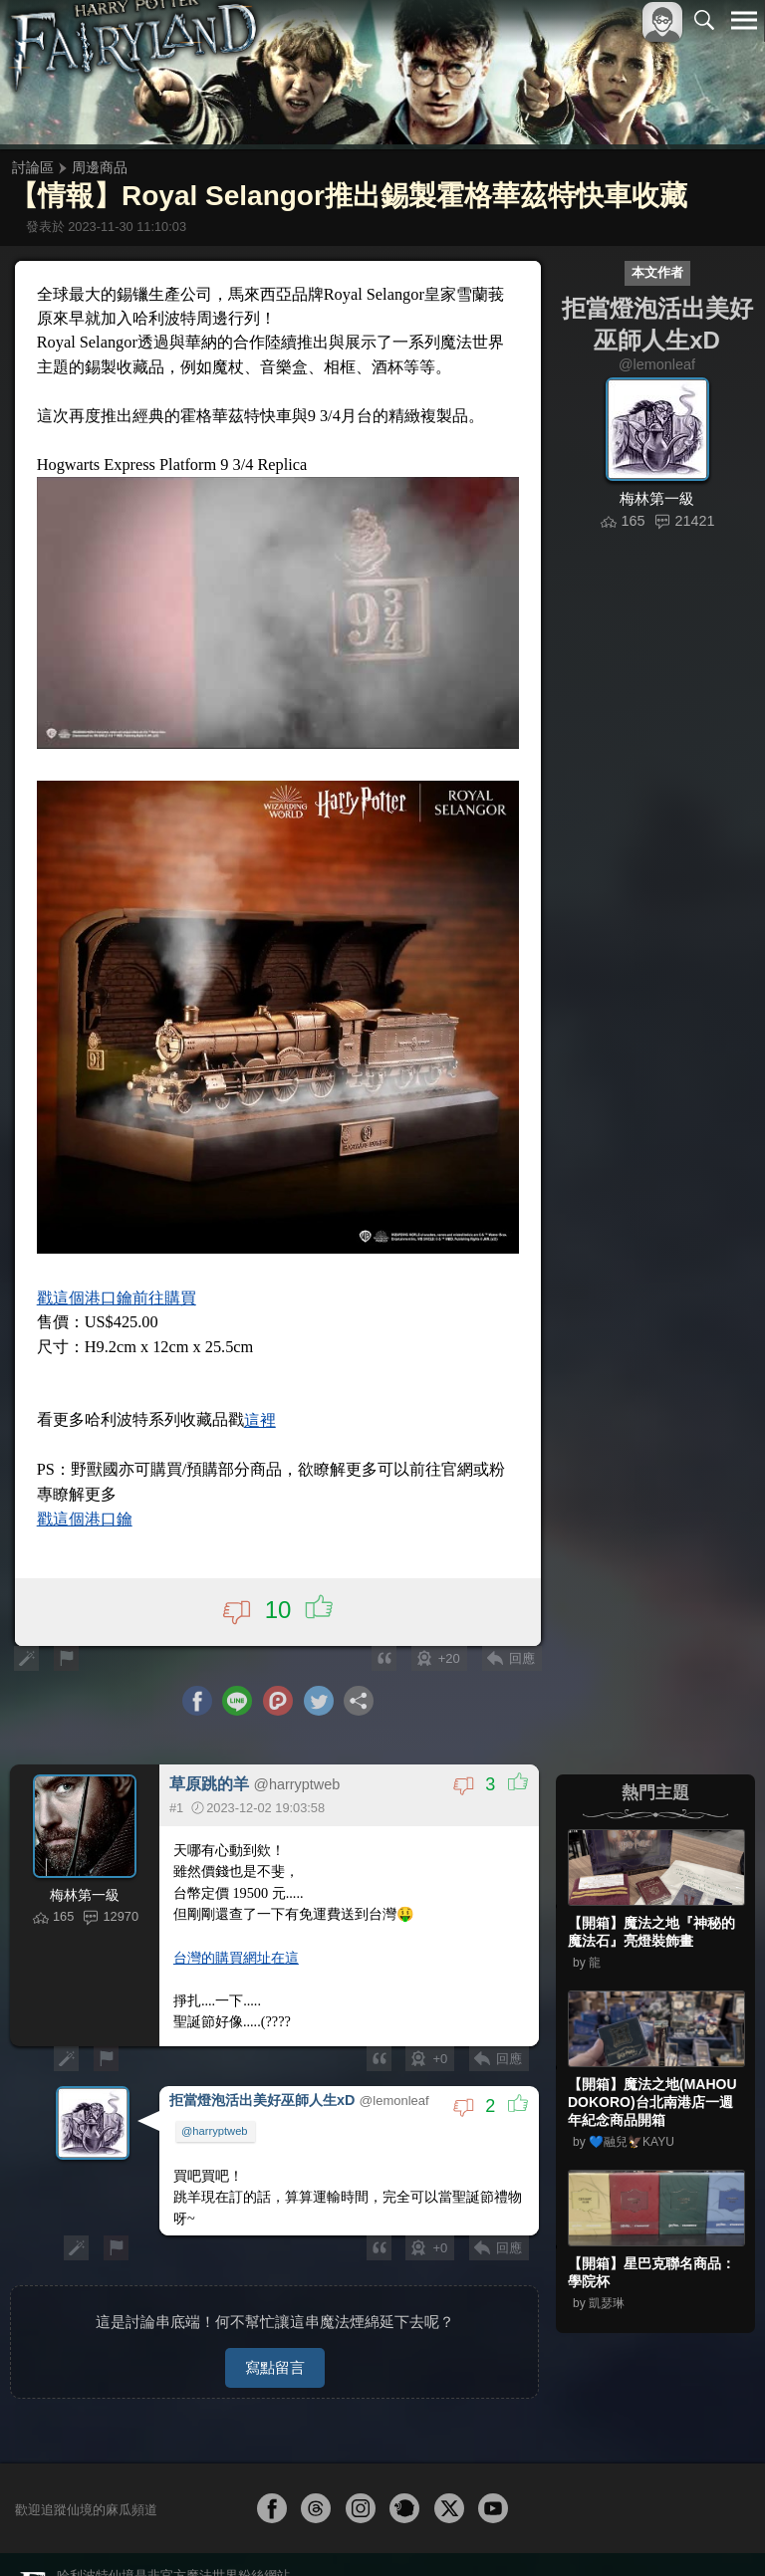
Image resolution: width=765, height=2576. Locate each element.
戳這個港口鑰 (87, 1503)
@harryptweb (215, 2114)
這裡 (263, 1406)
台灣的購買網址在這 (237, 1942)
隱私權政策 (641, 2564)
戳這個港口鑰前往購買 (119, 1285)
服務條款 (570, 2564)
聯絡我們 (712, 2564)
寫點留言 (275, 2341)
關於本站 (505, 2564)
